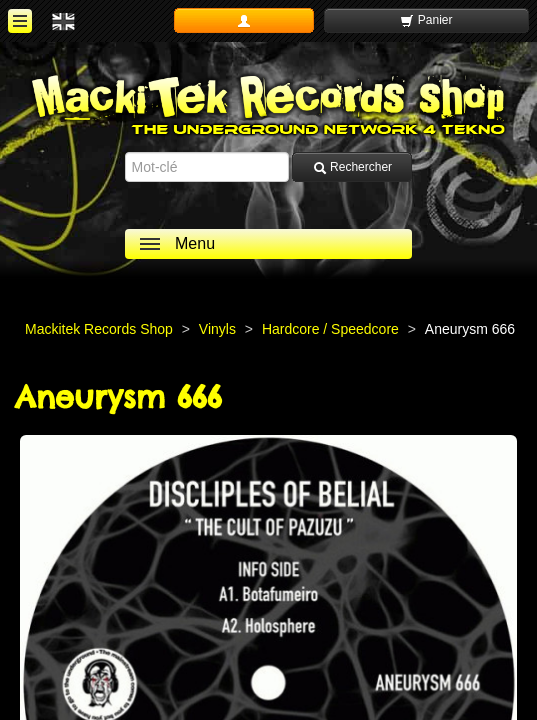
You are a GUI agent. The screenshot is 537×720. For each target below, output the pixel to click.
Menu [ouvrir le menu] (195, 243)
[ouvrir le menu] (20, 21)
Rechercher (352, 167)
